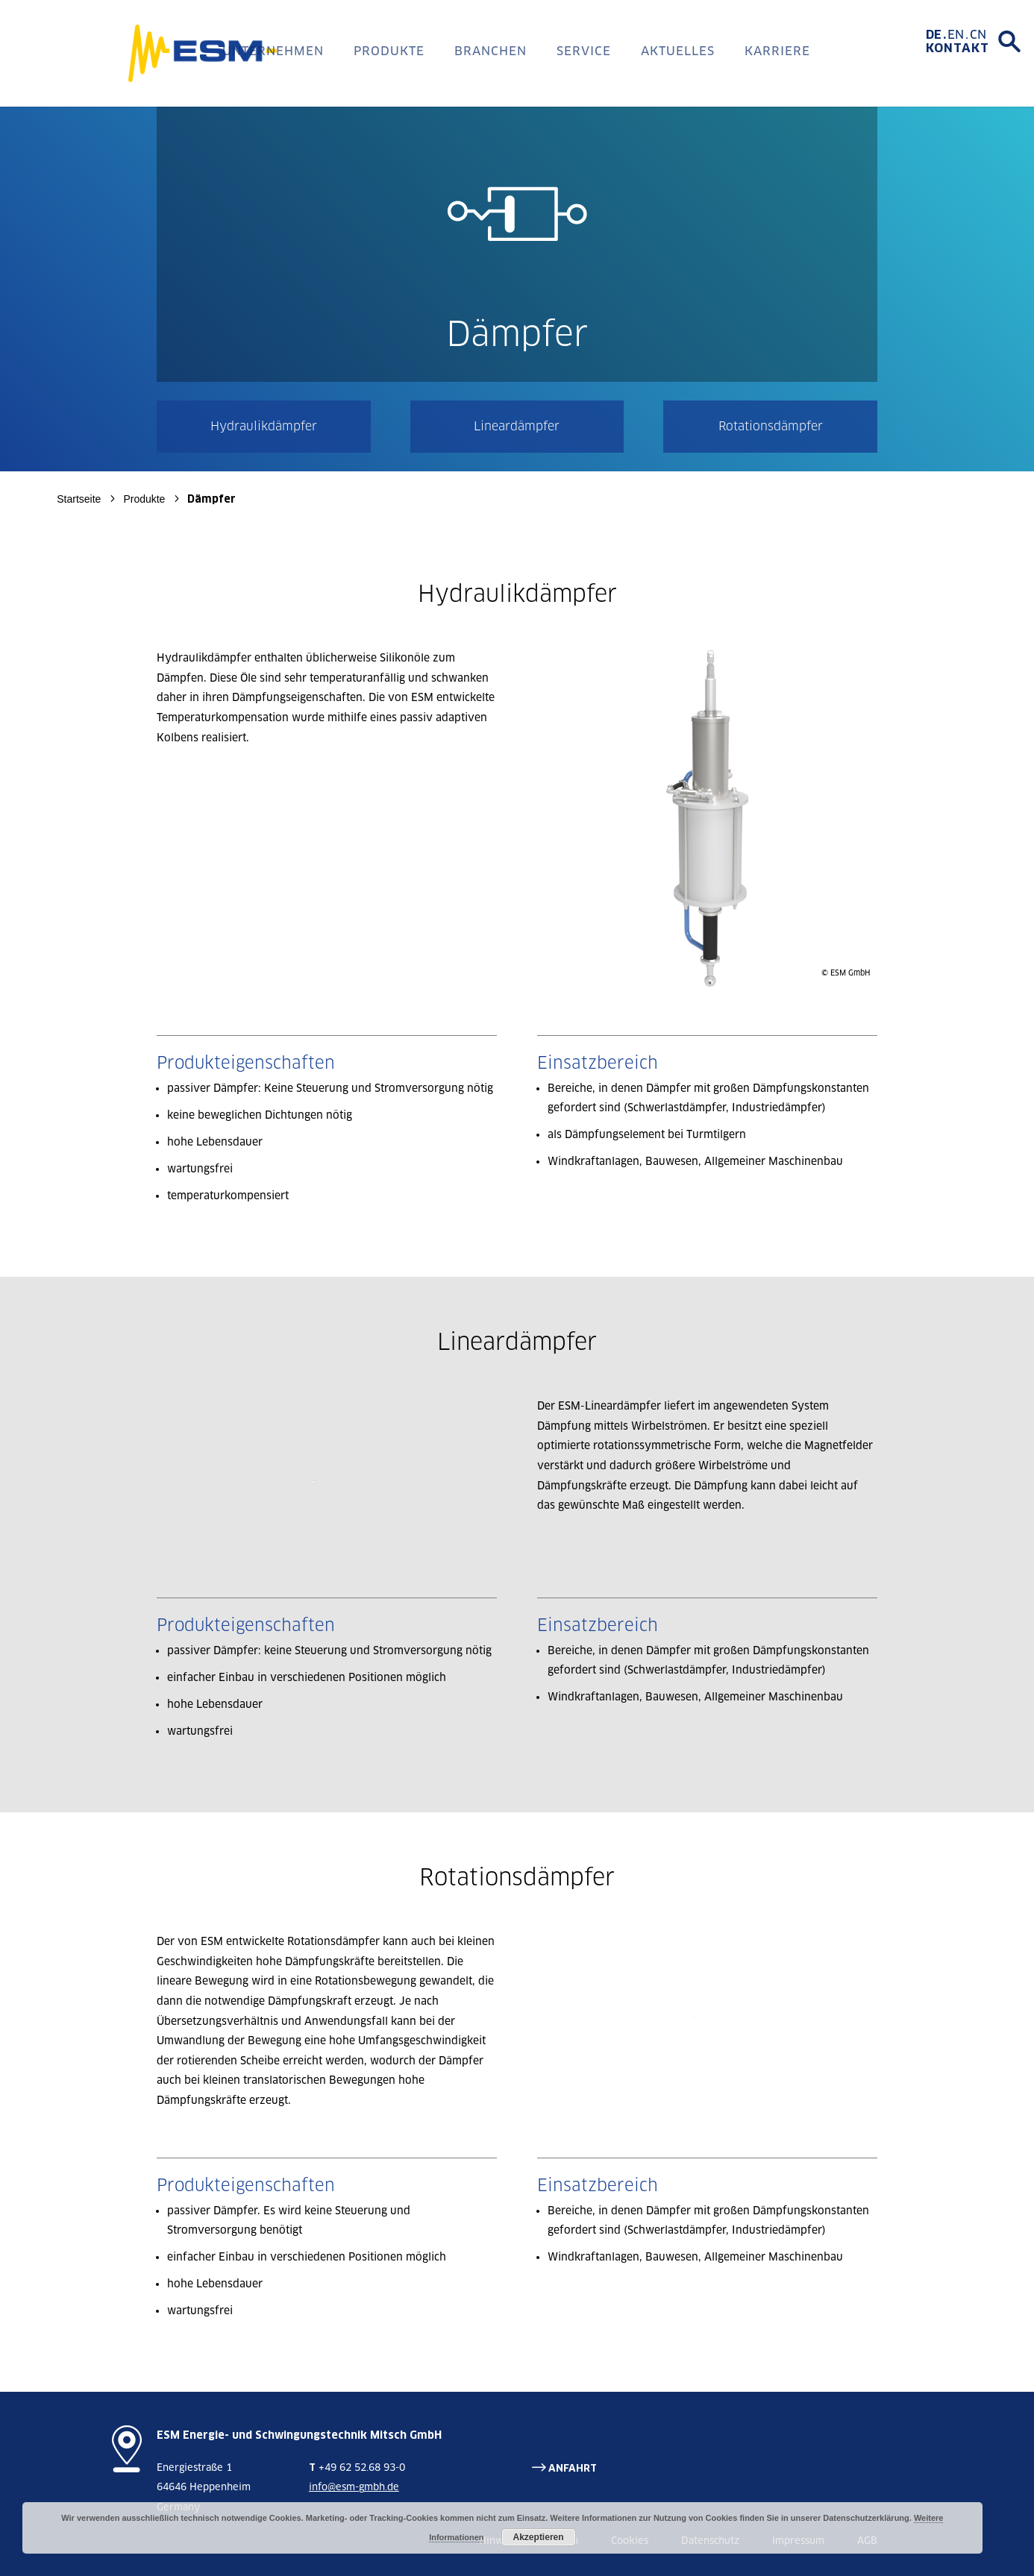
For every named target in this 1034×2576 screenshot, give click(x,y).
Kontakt (957, 48)
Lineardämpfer (517, 426)
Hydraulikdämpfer (263, 426)
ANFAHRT (572, 2468)
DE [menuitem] (933, 35)
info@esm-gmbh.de (354, 2486)
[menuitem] (936, 35)
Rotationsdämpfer (770, 426)
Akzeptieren (538, 2537)
